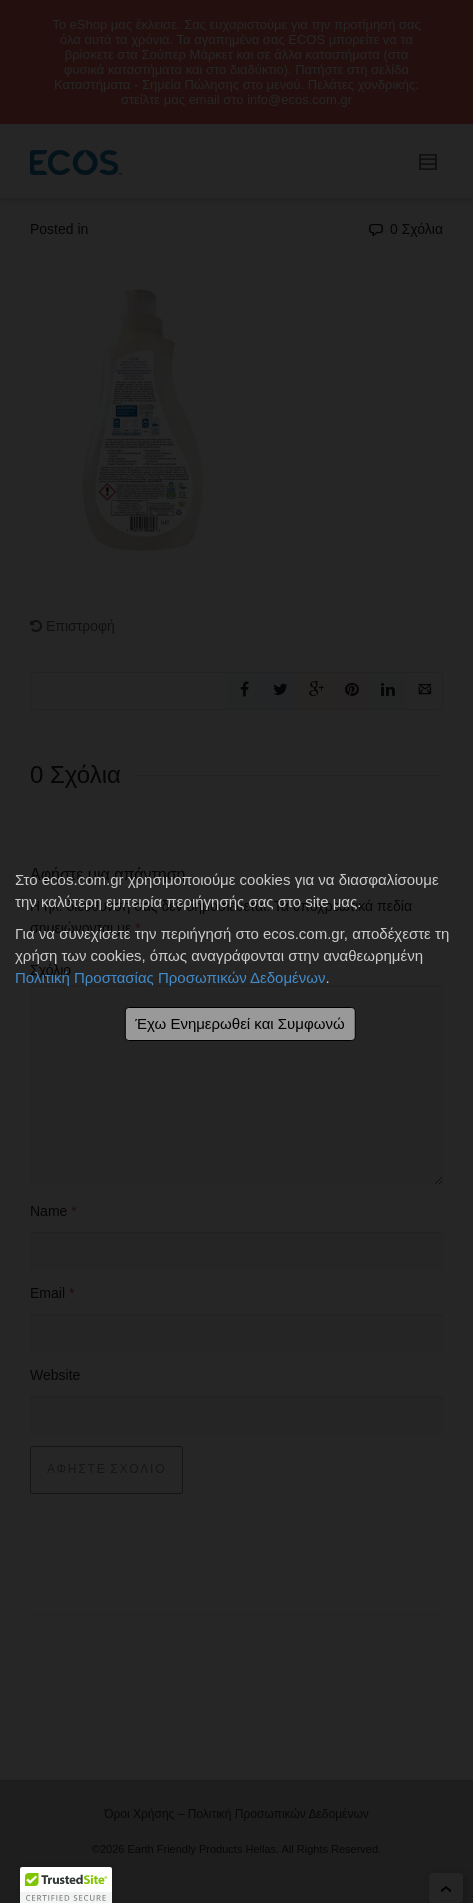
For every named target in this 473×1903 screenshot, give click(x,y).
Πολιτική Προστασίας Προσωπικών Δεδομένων (170, 977)
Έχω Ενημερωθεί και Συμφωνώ (239, 1023)
